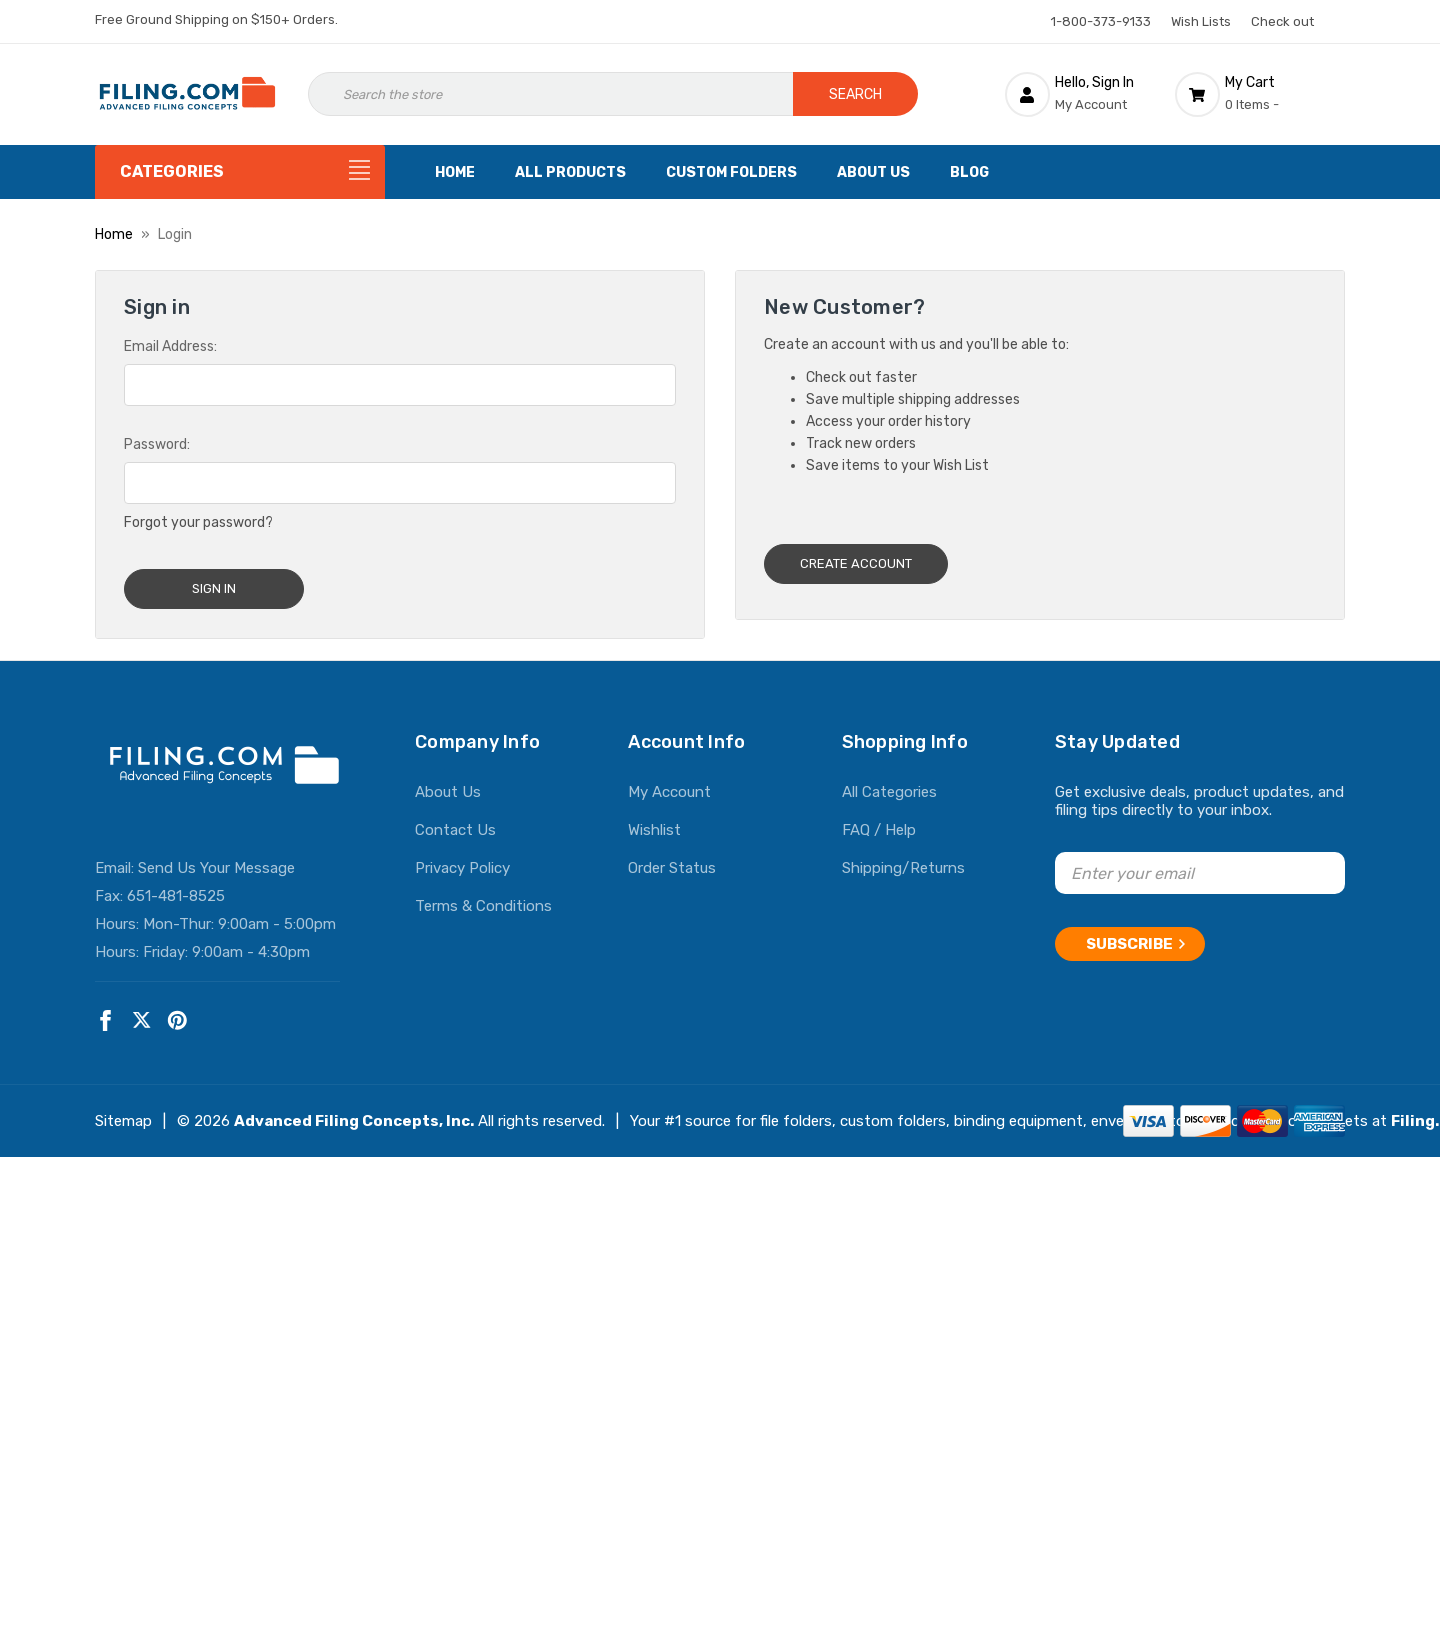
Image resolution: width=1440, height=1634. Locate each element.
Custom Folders (731, 172)
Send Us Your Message (216, 860)
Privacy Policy (462, 860)
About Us (873, 172)
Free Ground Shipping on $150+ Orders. (216, 19)
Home (455, 172)
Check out (1282, 21)
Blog (969, 172)
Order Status (672, 860)
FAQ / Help (879, 822)
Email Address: (170, 346)
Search (855, 94)
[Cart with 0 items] (1260, 94)
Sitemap (123, 1113)
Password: (157, 444)
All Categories (889, 784)
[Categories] (240, 172)
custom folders (893, 1113)
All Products (570, 172)
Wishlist (654, 822)
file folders (796, 1113)
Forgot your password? (198, 522)
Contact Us (455, 822)
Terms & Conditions (483, 898)
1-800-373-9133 (1101, 21)
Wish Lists (1201, 21)
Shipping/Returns (903, 860)
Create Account (856, 563)
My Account (669, 784)
